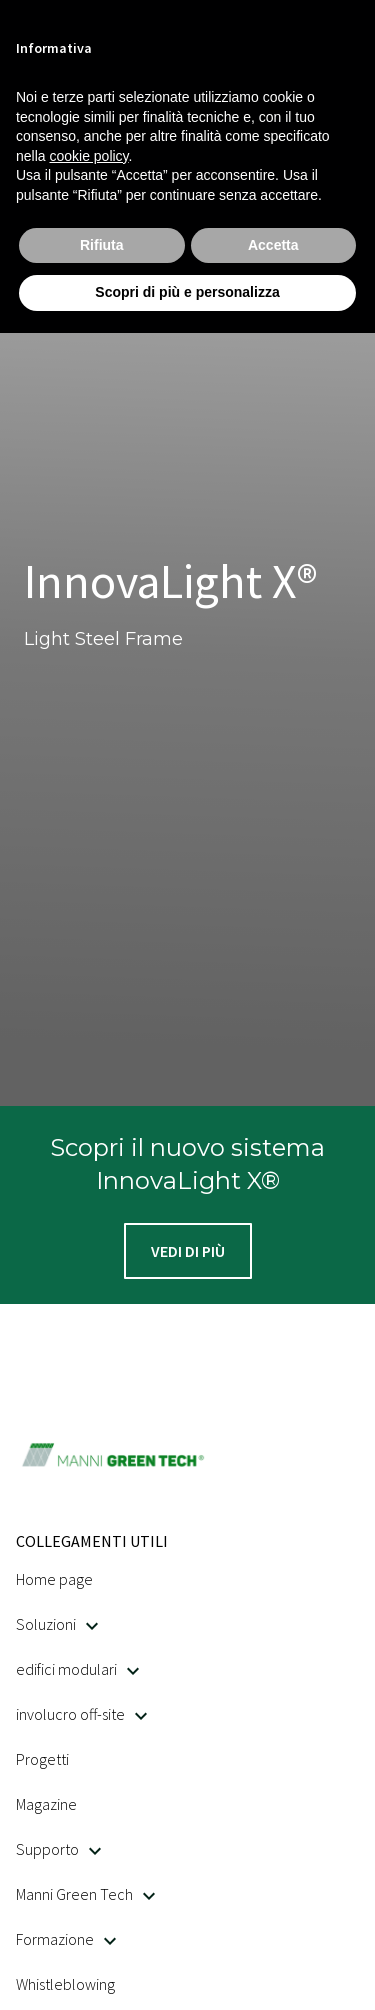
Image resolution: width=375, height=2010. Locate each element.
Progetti (42, 1759)
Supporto (58, 1849)
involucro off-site (81, 1714)
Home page (54, 1579)
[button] (188, 1251)
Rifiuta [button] (102, 245)
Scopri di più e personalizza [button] (187, 292)
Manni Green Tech (85, 1894)
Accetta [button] (273, 245)
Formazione (66, 1939)
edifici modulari (77, 1669)
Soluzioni (57, 1624)
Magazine (46, 1804)
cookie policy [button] (88, 156)
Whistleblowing (65, 1984)
